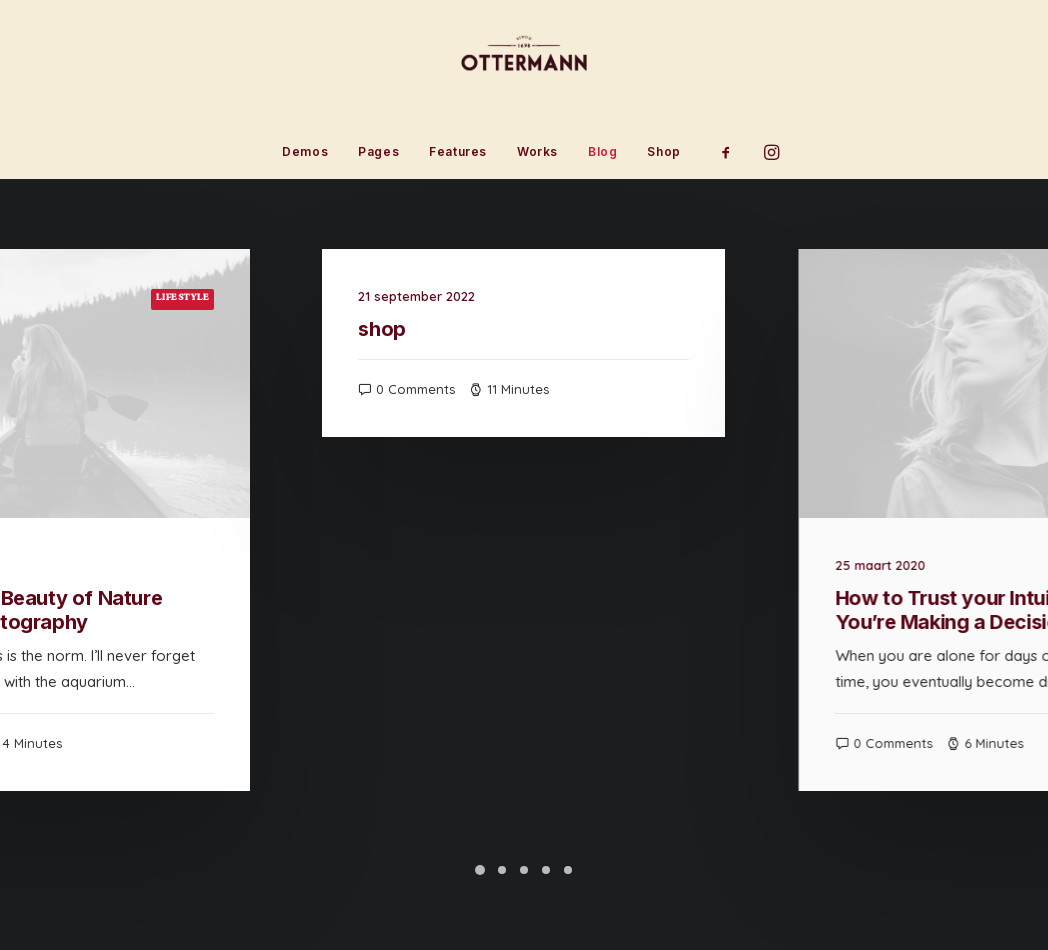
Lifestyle (208, 298)
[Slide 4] (546, 870)
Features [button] (458, 151)
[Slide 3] (524, 870)
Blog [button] (602, 151)
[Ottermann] (523, 63)
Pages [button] (378, 151)
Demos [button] (305, 151)
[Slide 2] (502, 870)
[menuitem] (305, 152)
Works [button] (537, 151)
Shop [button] (663, 151)
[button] (732, 152)
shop (470, 329)
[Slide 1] (480, 870)
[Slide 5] (568, 870)
